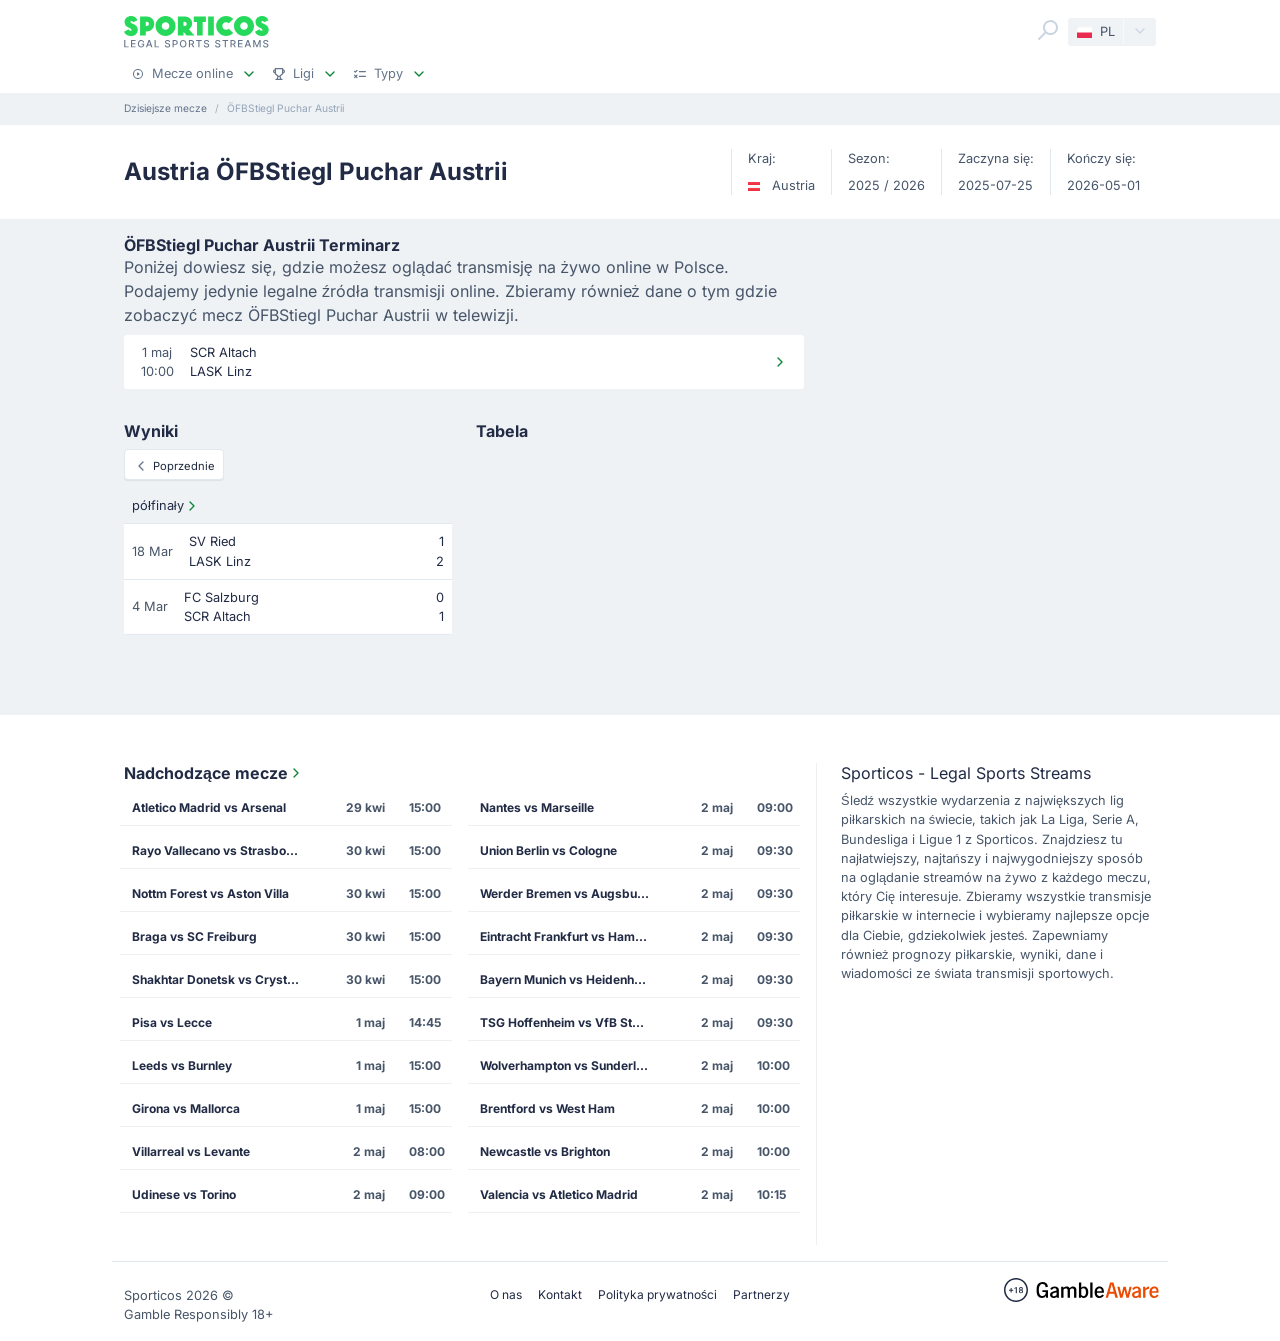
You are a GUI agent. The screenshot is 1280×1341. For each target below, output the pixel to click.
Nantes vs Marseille (537, 807)
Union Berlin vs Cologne (548, 850)
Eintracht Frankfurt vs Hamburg (571, 936)
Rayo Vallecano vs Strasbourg (219, 850)
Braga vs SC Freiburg (194, 936)
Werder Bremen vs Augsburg (565, 893)
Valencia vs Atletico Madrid (559, 1194)
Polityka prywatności (657, 1294)
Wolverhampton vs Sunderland (569, 1065)
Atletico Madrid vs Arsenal (209, 807)
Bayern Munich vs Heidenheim (567, 979)
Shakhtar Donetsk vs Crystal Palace (223, 979)
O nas (506, 1294)
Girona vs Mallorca (186, 1108)
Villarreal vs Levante (191, 1151)
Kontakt (560, 1294)
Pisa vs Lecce (172, 1022)
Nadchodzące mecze (214, 773)
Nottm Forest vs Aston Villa (210, 893)
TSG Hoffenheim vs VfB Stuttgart (571, 1022)
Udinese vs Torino (184, 1194)
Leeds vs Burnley (182, 1065)
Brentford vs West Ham (547, 1108)
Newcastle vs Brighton (545, 1151)
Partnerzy (761, 1294)
